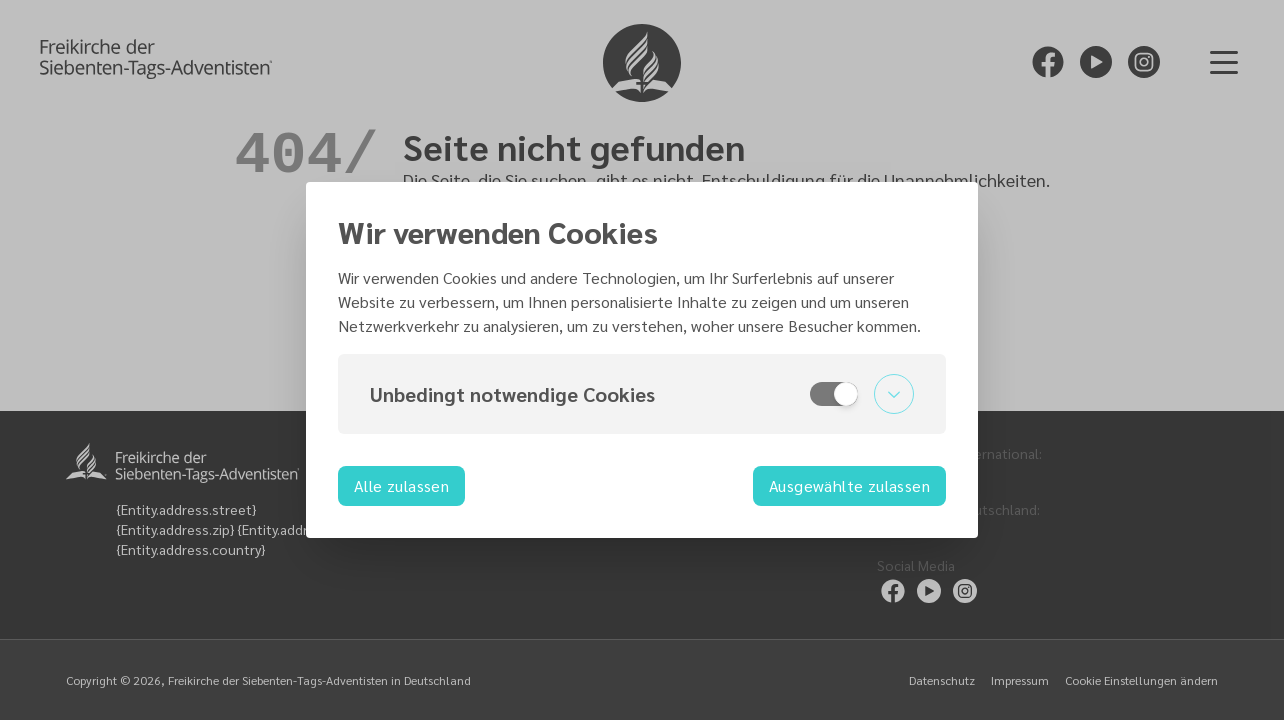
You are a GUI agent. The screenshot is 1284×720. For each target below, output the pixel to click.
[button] (642, 394)
